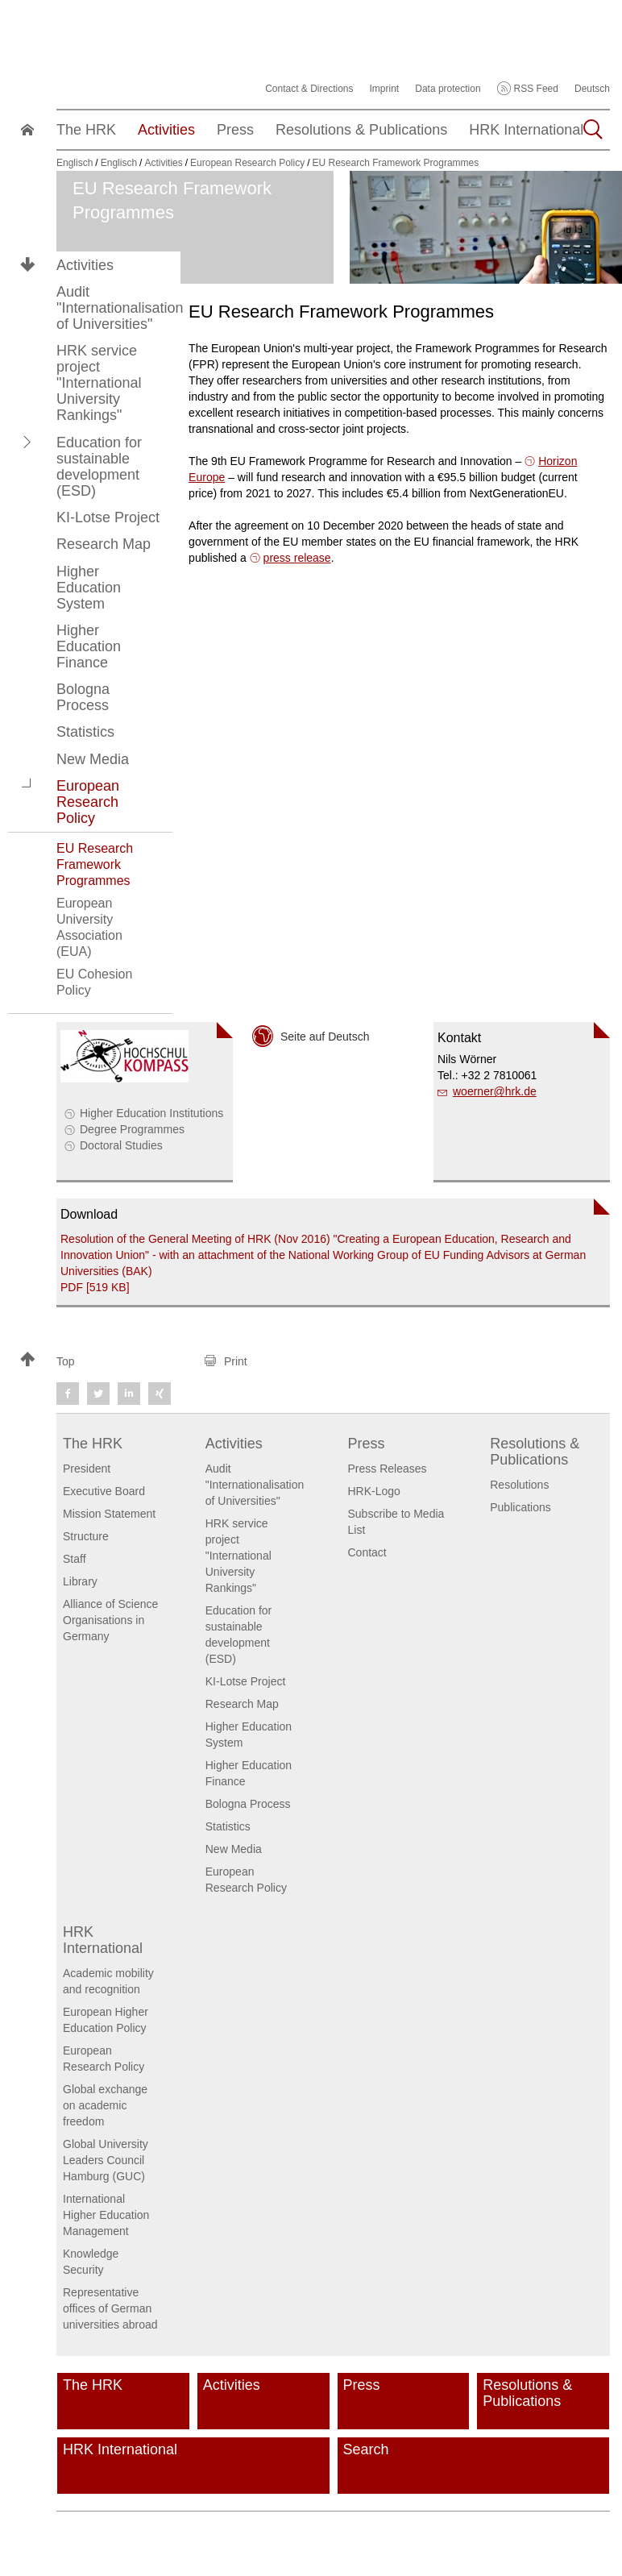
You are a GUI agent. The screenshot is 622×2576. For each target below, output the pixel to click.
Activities (85, 265)
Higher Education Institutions (151, 1113)
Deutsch (592, 88)
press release (297, 557)
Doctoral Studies (121, 1145)
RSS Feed (536, 88)
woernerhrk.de (495, 1091)
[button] (27, 441)
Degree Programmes (132, 1129)
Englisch (74, 162)
